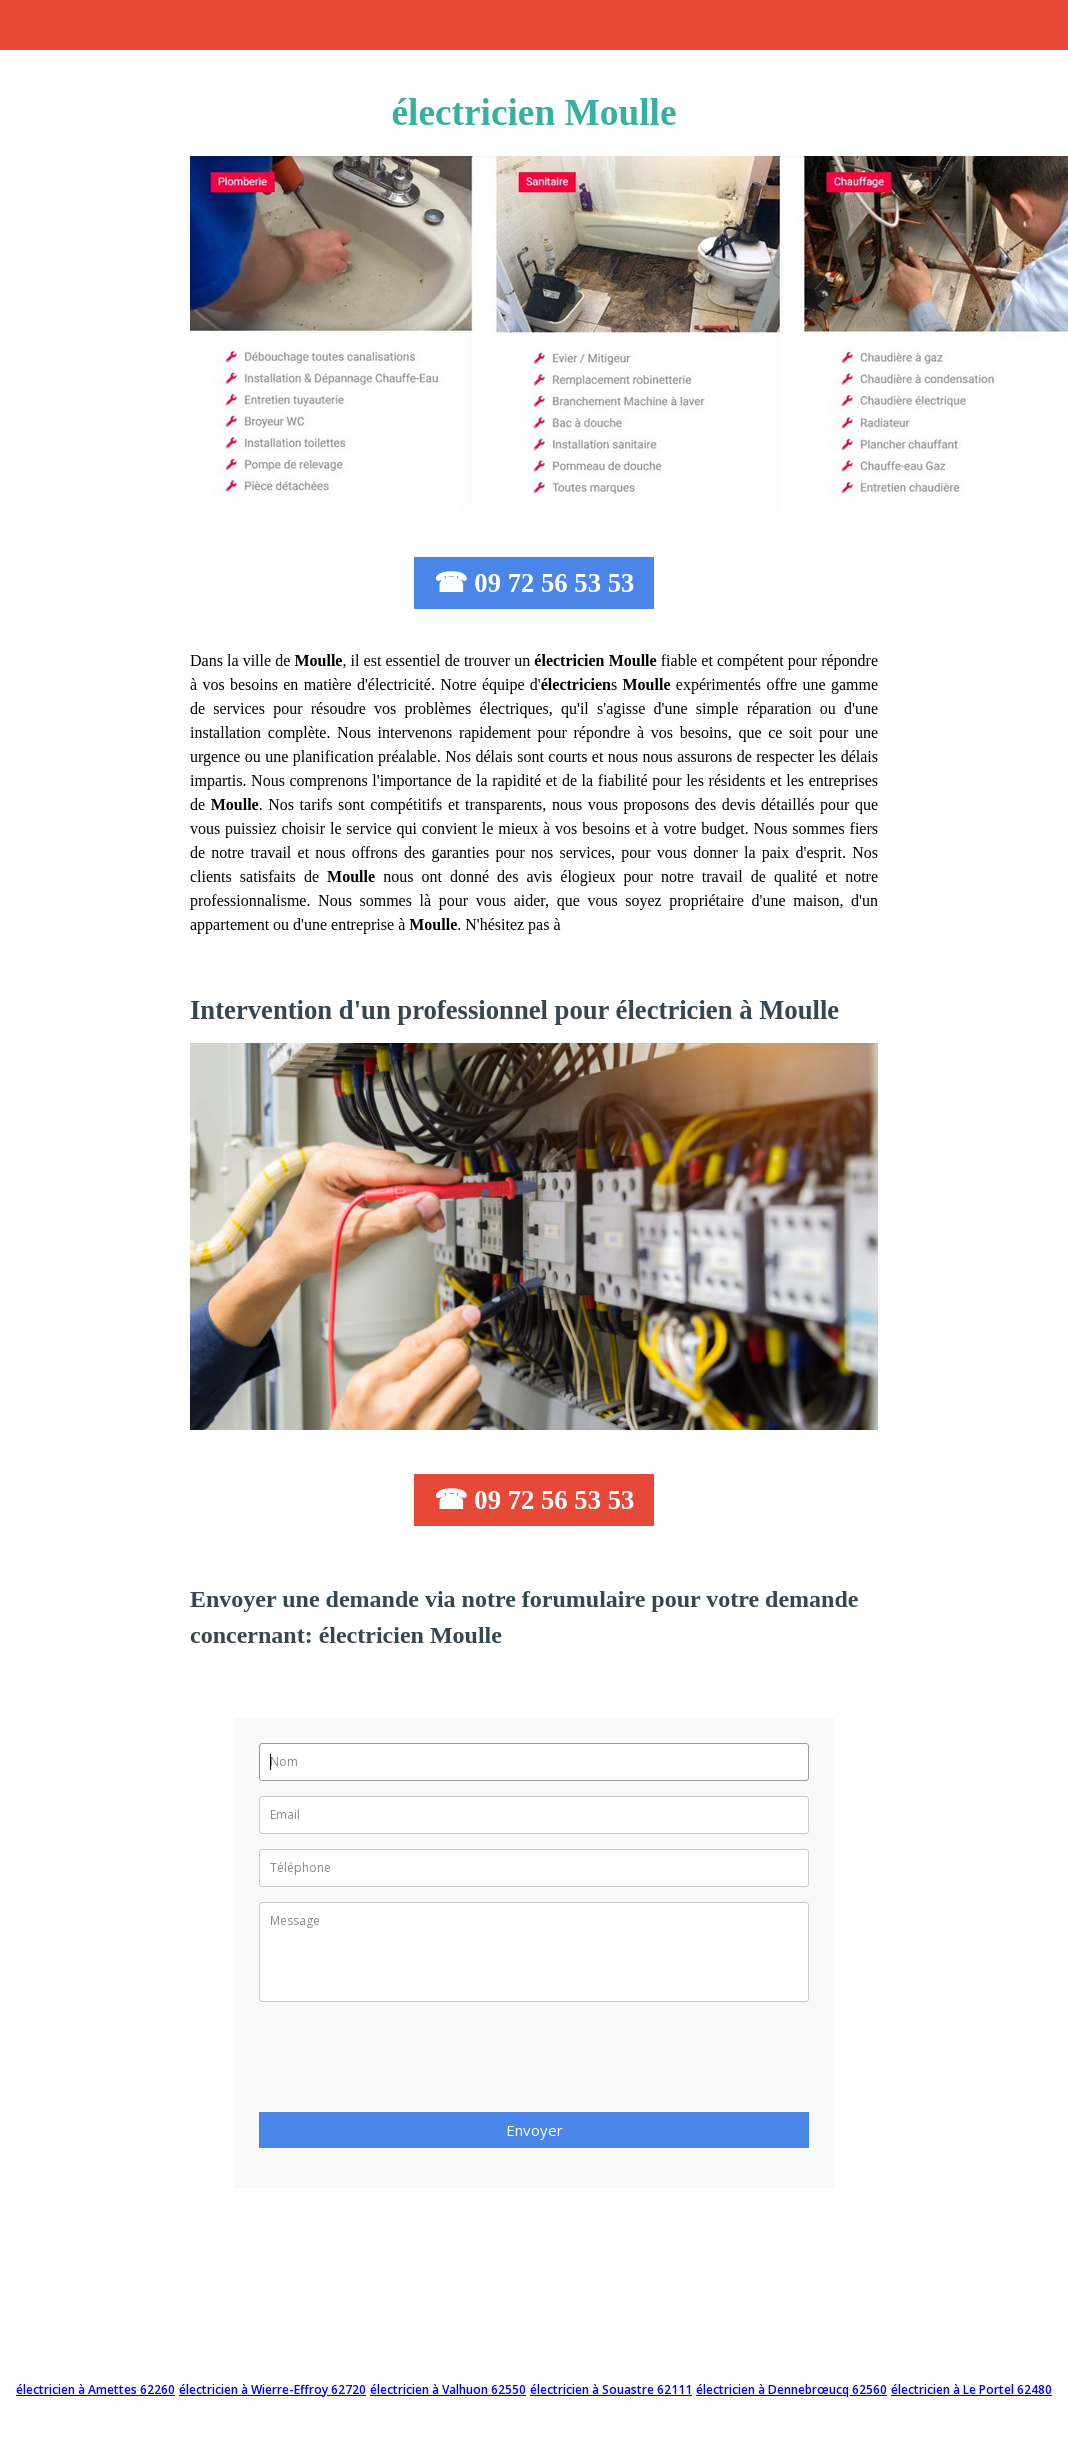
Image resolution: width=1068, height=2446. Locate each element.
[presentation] (411, 2063)
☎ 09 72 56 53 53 (534, 583)
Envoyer (534, 2130)
